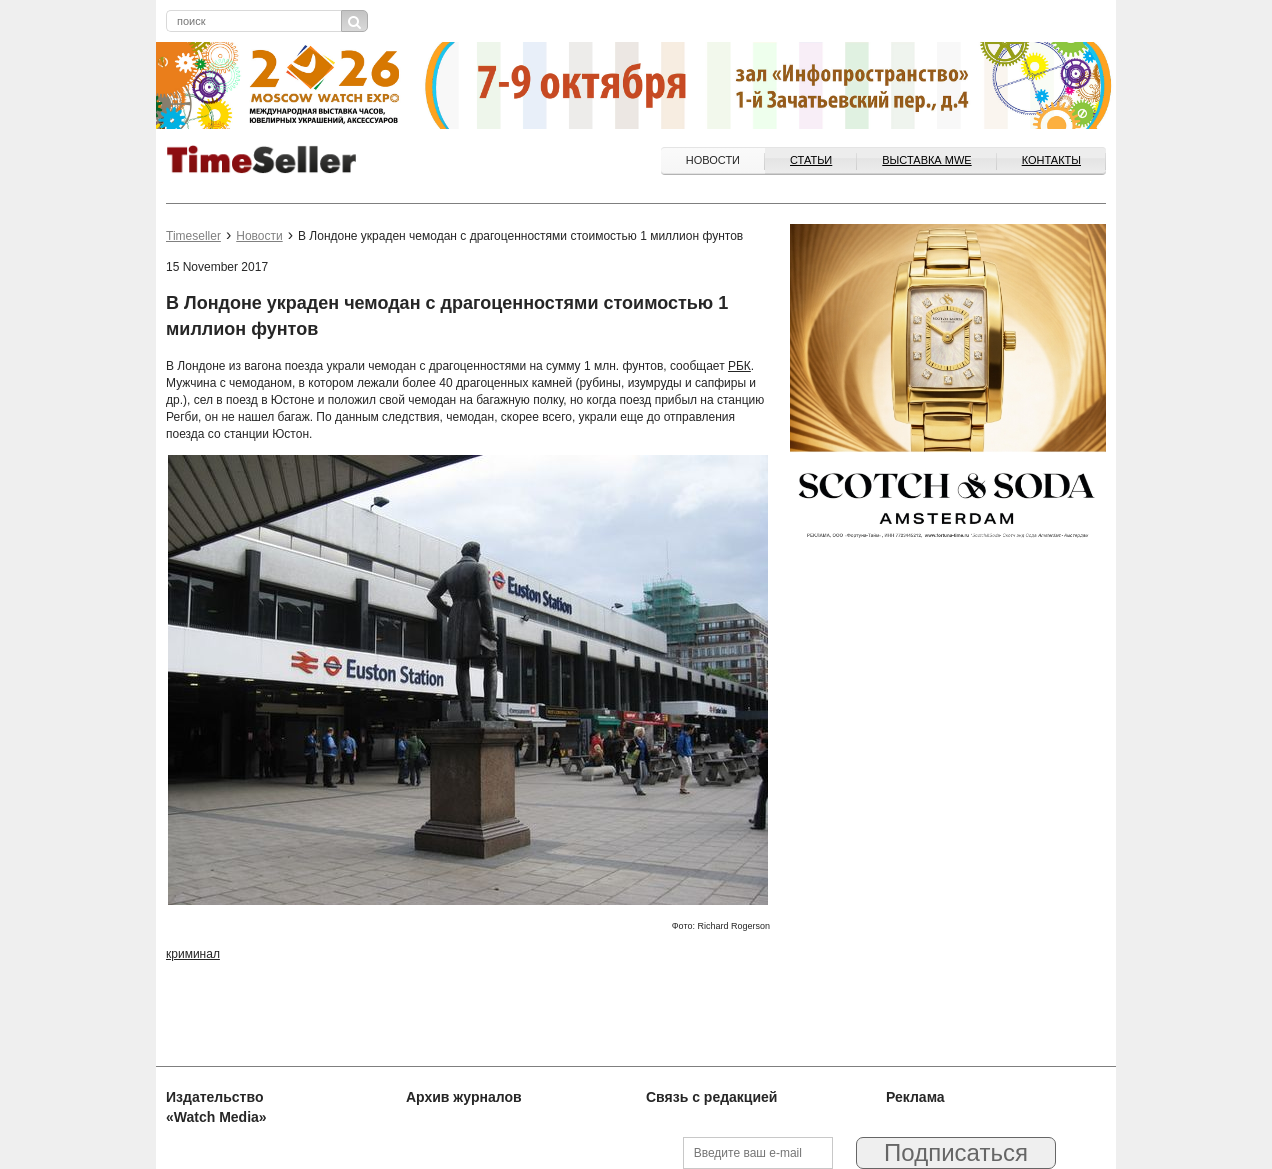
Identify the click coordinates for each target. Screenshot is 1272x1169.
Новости (713, 160)
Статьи (811, 160)
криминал (193, 954)
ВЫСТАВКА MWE (926, 160)
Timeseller (193, 236)
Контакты (1051, 160)
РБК (739, 366)
